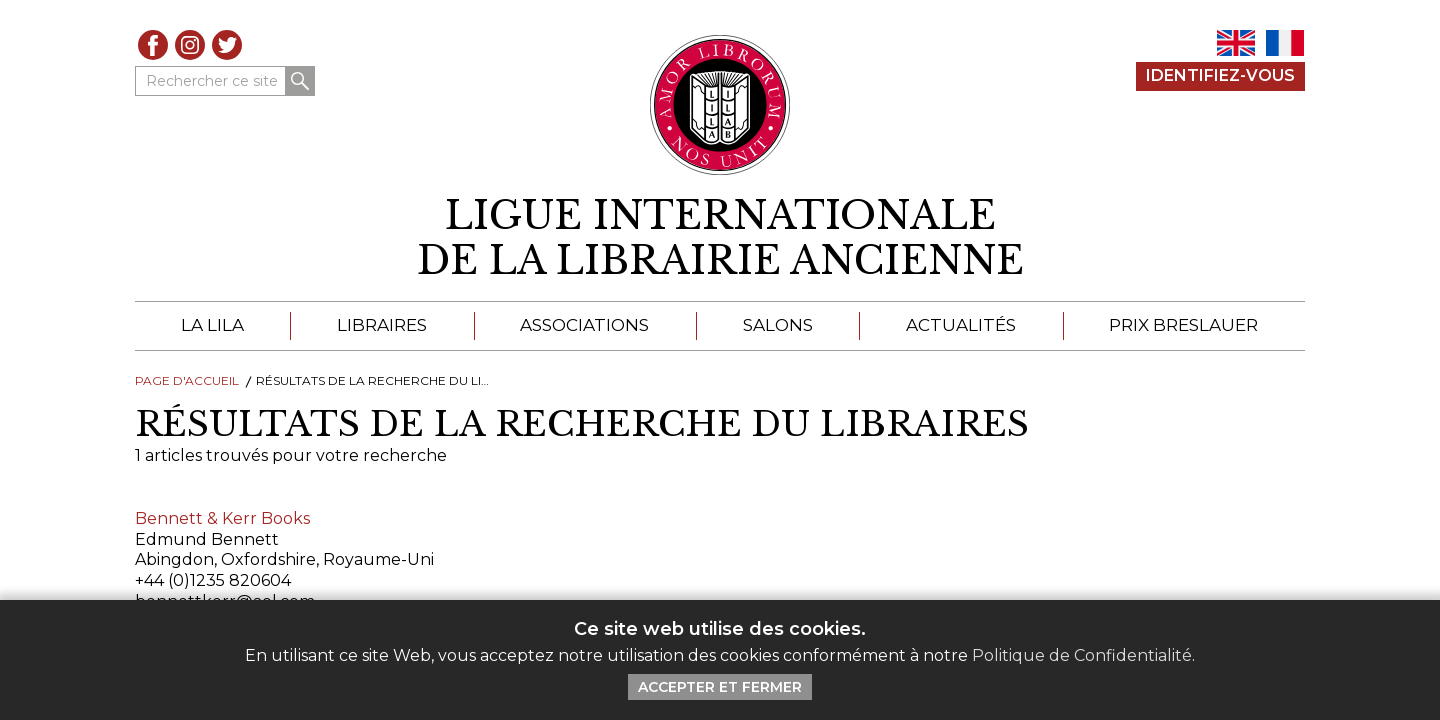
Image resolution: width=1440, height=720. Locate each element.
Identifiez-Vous (1220, 75)
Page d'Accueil (187, 380)
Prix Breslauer (1183, 325)
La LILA (212, 325)
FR (1285, 43)
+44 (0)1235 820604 (213, 580)
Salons (778, 325)
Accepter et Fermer (720, 687)
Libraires (382, 325)
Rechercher (300, 81)
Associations (584, 325)
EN (1236, 43)
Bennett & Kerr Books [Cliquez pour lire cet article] (222, 518)
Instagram (190, 45)
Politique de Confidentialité (1082, 655)
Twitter (227, 45)
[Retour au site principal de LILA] (720, 105)
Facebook (153, 45)
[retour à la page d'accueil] (720, 238)
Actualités (961, 325)
